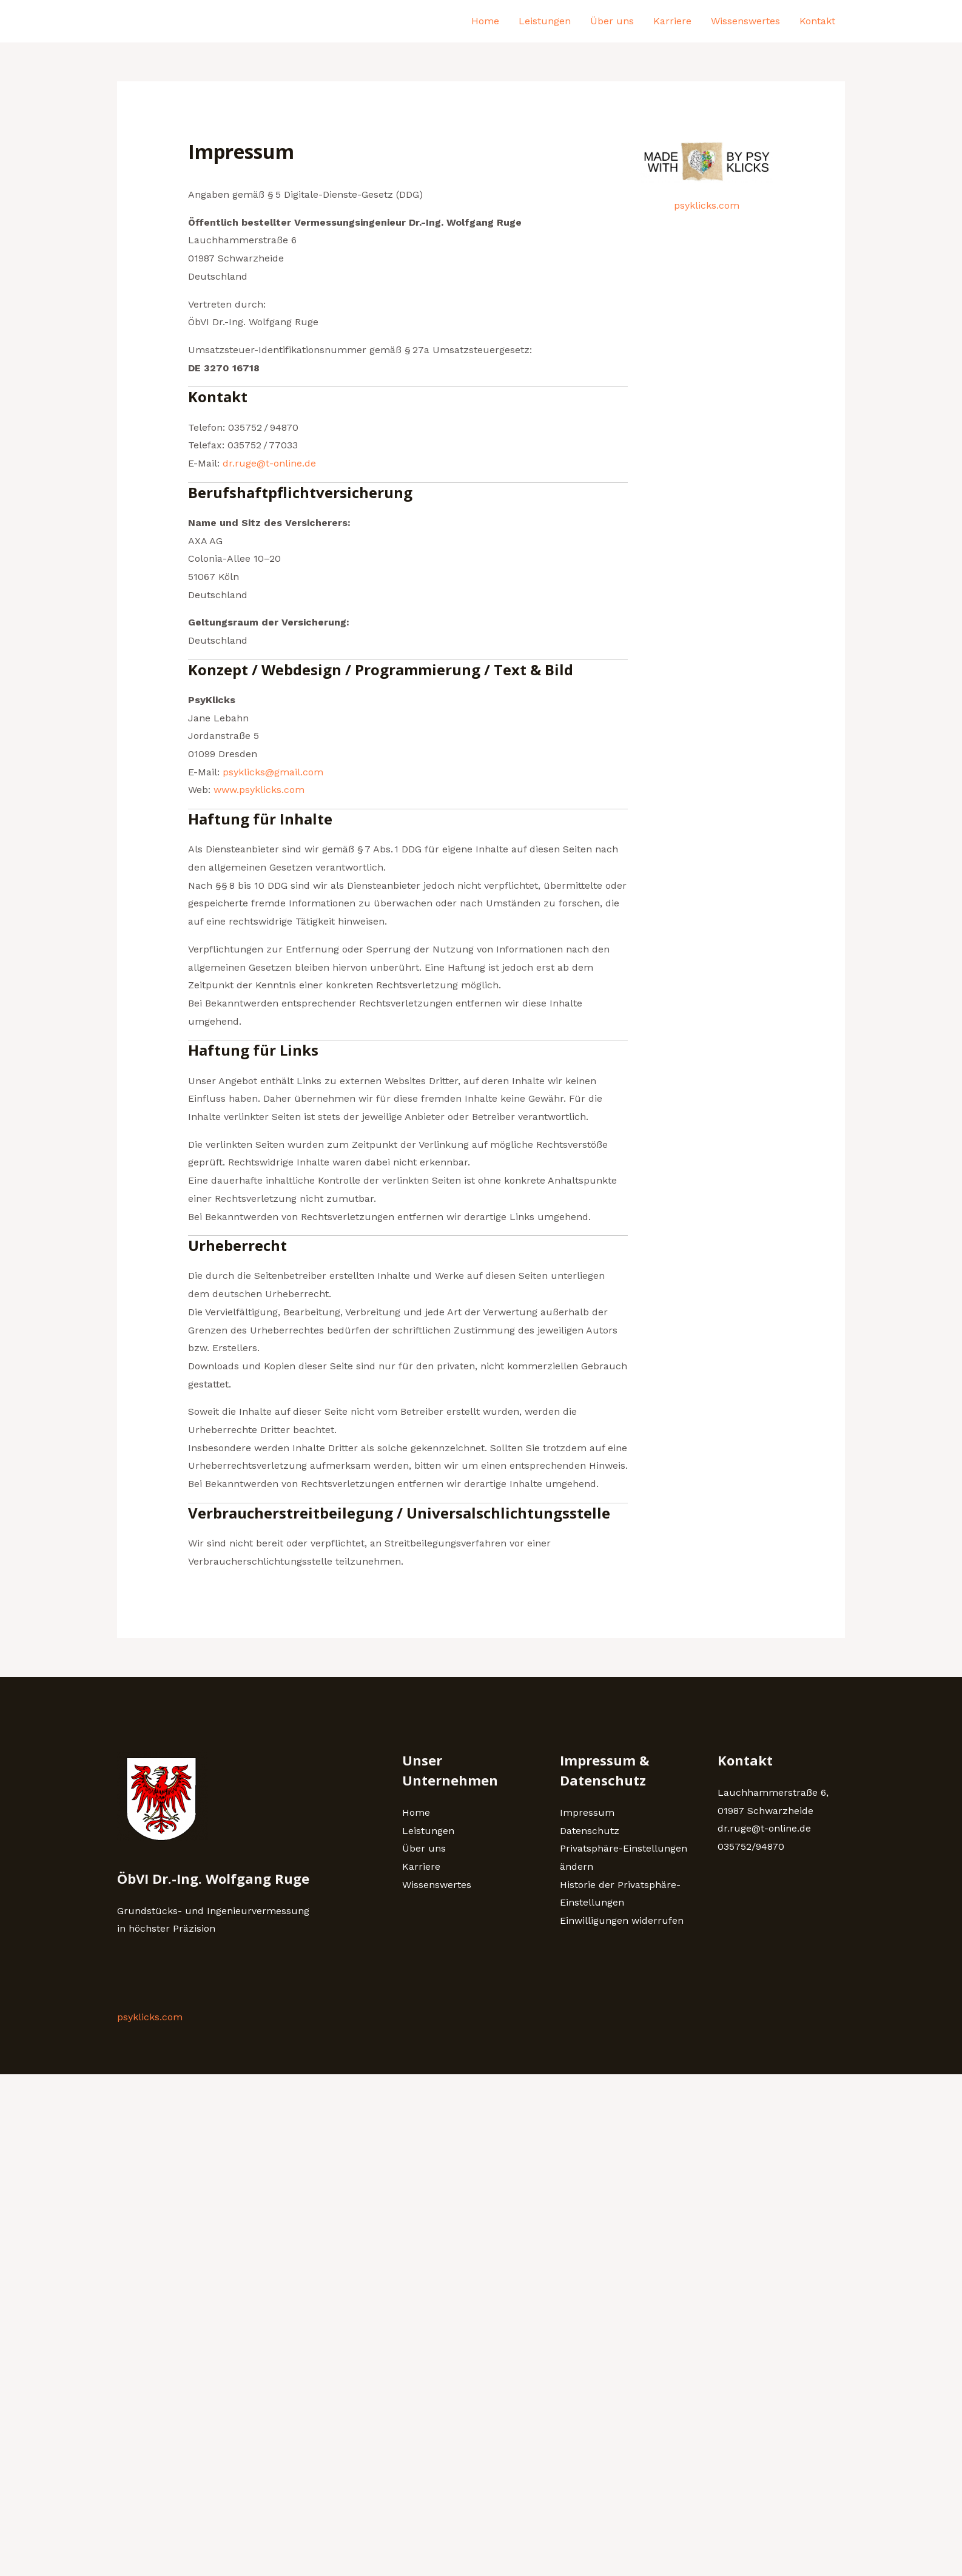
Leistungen (545, 21)
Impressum (587, 1812)
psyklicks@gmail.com (273, 772)
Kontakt (817, 21)
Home (485, 21)
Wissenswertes (745, 21)
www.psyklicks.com (259, 789)
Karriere (672, 21)
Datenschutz (589, 1830)
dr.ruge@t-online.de (269, 463)
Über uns (612, 21)
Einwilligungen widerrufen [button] (622, 1920)
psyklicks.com (706, 205)
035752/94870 (751, 1846)
